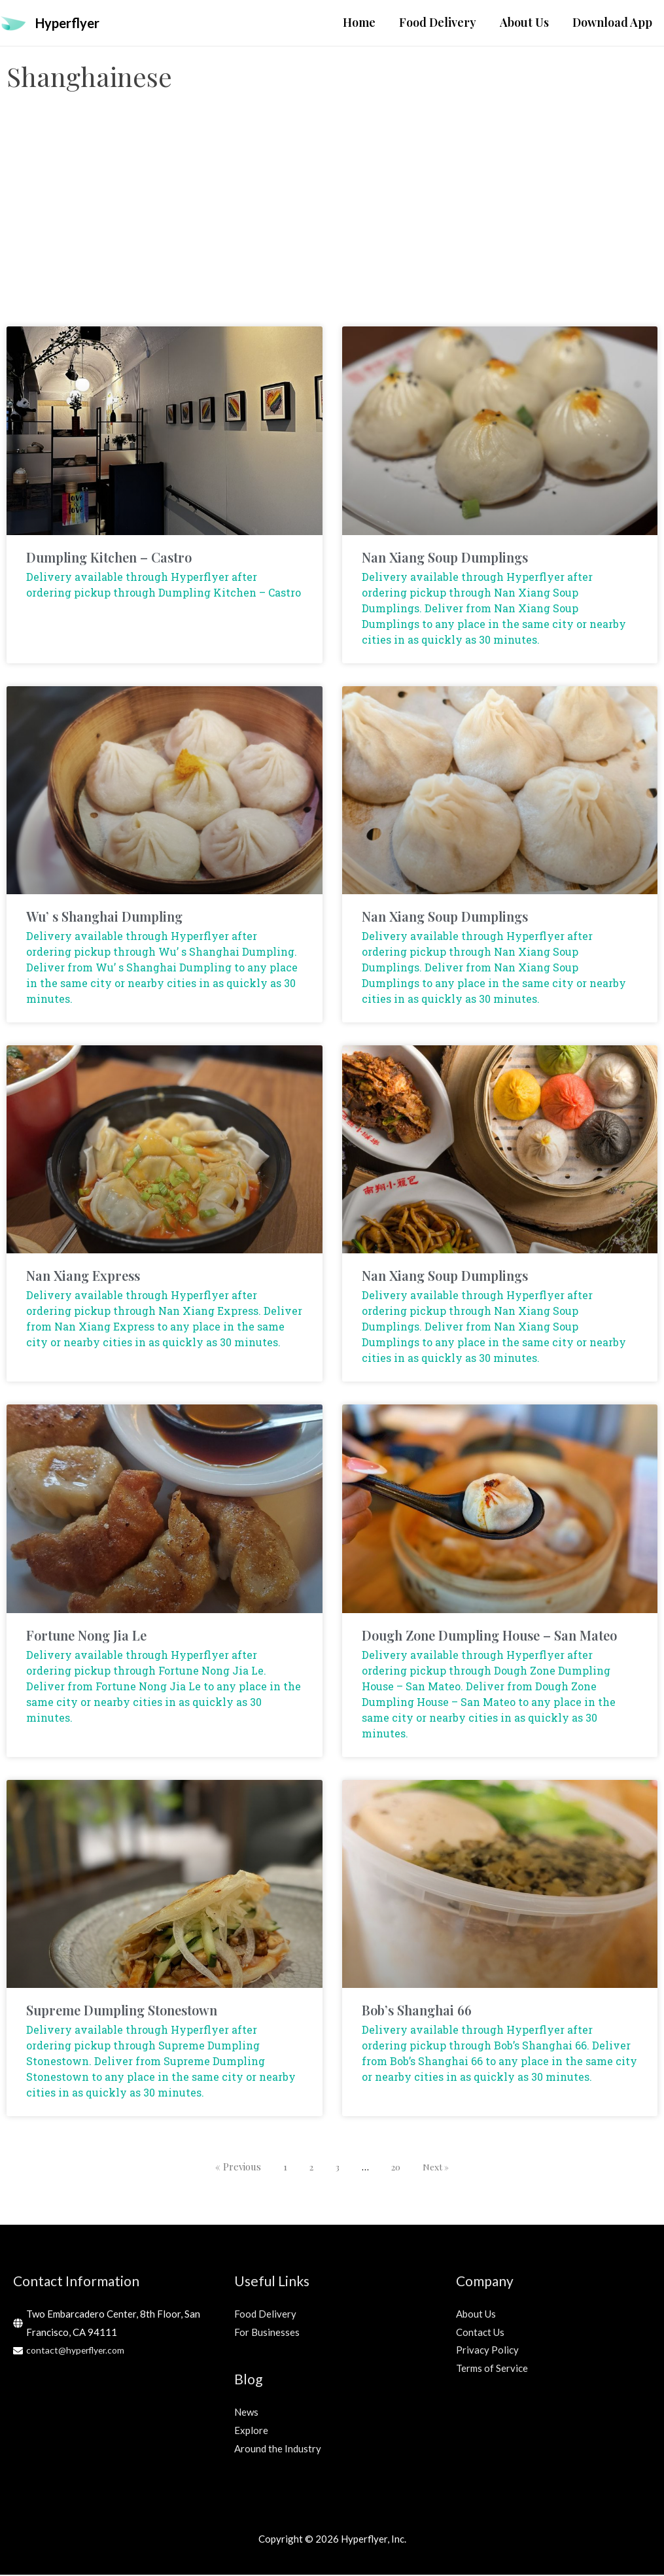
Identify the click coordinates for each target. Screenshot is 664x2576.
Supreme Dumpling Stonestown (121, 2011)
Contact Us (480, 2333)
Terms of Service (492, 2369)
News (246, 2413)
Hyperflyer (72, 23)
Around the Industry (277, 2449)
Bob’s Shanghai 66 (417, 2011)
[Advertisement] (332, 223)
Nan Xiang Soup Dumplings (445, 557)
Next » (437, 2167)
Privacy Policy (487, 2351)
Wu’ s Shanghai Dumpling (104, 917)
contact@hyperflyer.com (79, 2351)
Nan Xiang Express (83, 1276)
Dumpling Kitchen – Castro (109, 557)
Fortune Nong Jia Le (86, 1636)
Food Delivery (265, 2315)
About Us (476, 2315)
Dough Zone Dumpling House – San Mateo (489, 1636)
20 (395, 2167)
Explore (251, 2431)
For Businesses (267, 2333)
